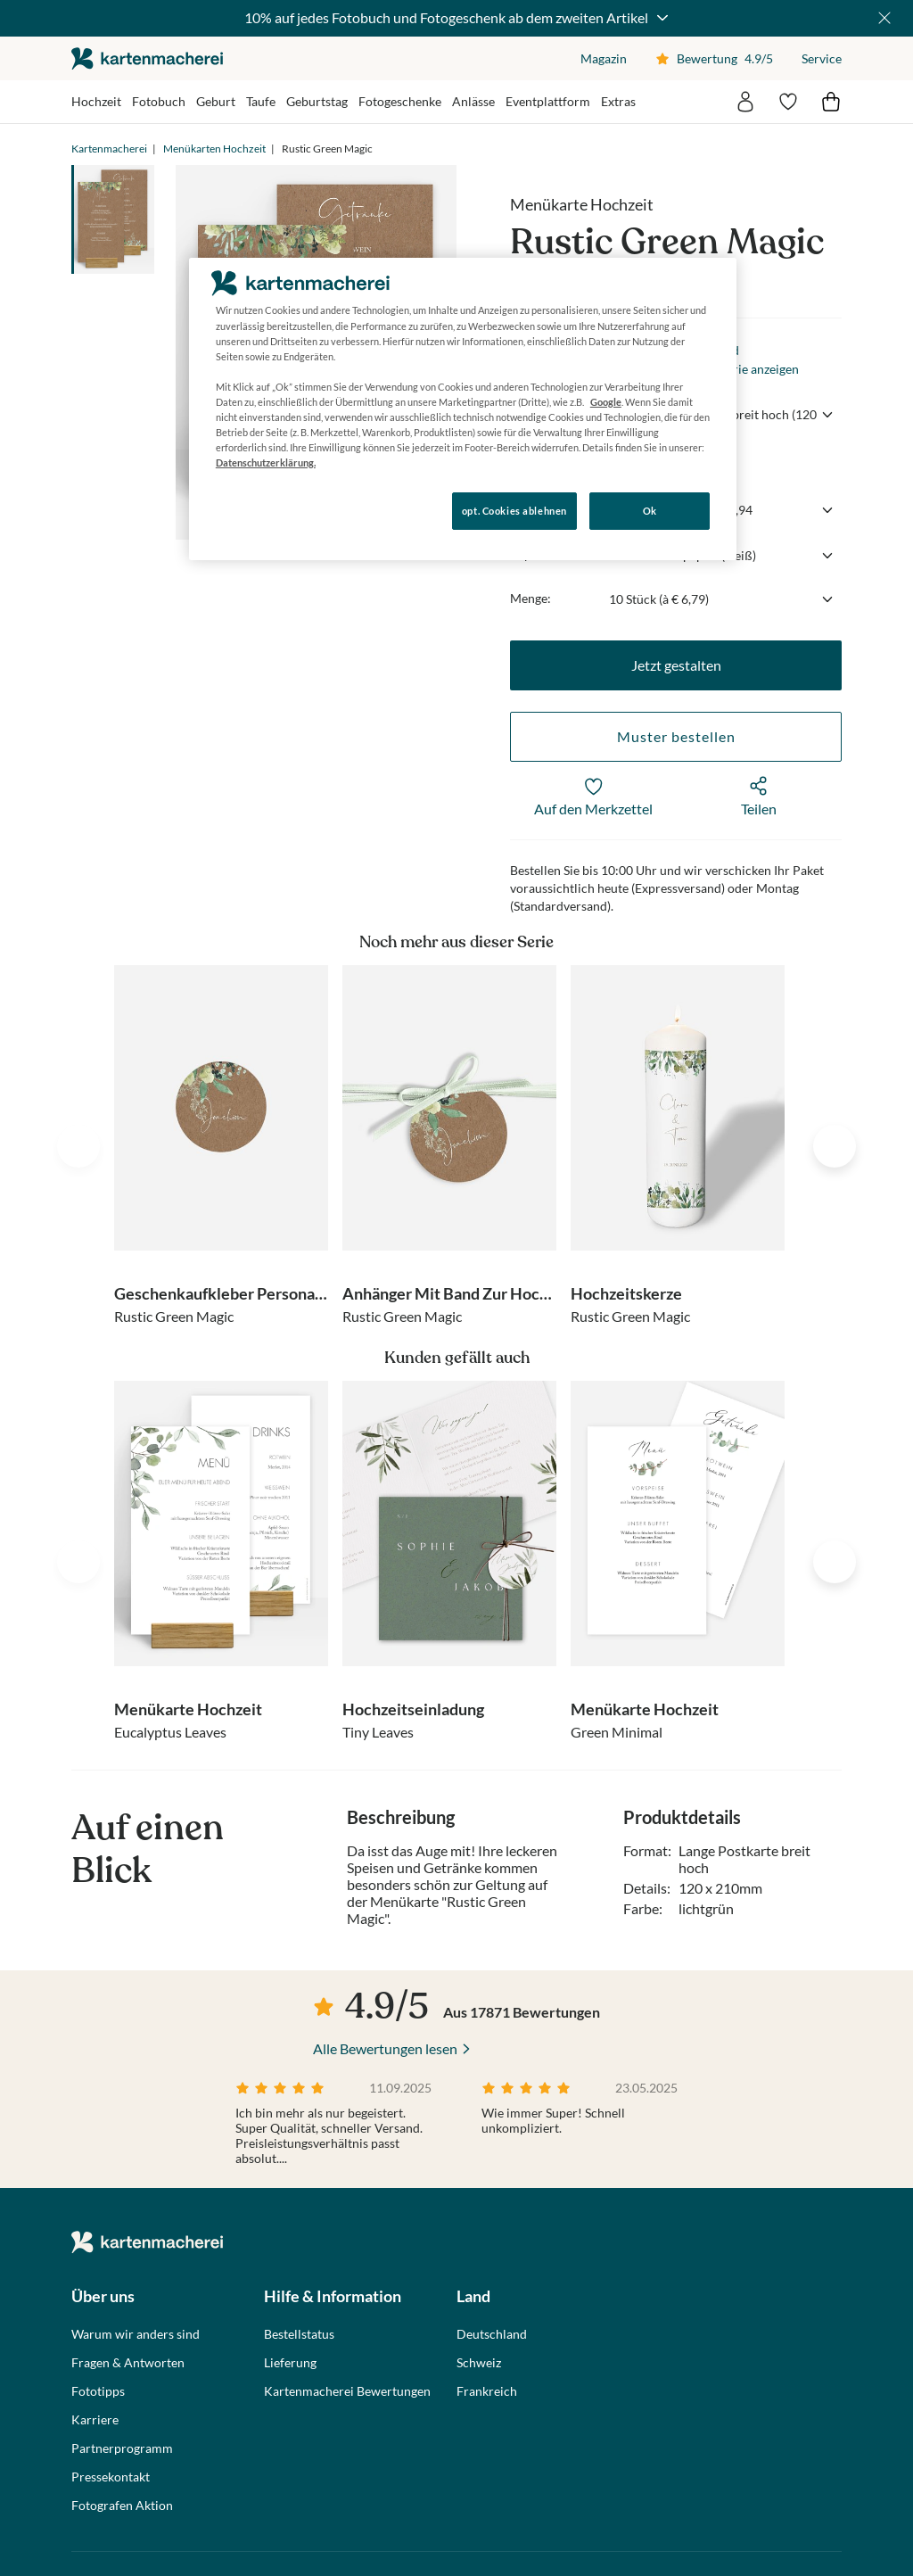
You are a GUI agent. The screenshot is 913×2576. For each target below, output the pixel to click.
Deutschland (491, 2334)
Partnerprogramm (122, 2448)
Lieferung (290, 2363)
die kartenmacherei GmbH (147, 58)
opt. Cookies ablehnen (514, 510)
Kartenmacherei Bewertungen (347, 2391)
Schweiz (478, 2363)
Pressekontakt (110, 2477)
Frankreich (486, 2391)
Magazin (603, 58)
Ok (650, 510)
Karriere (95, 2420)
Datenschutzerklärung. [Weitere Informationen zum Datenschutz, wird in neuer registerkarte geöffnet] (266, 462)
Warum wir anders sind (135, 2334)
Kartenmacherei (109, 148)
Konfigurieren (250, 510)
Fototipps (98, 2391)
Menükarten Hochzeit (214, 148)
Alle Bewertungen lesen (385, 2048)
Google (605, 402)
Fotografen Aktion (122, 2505)
